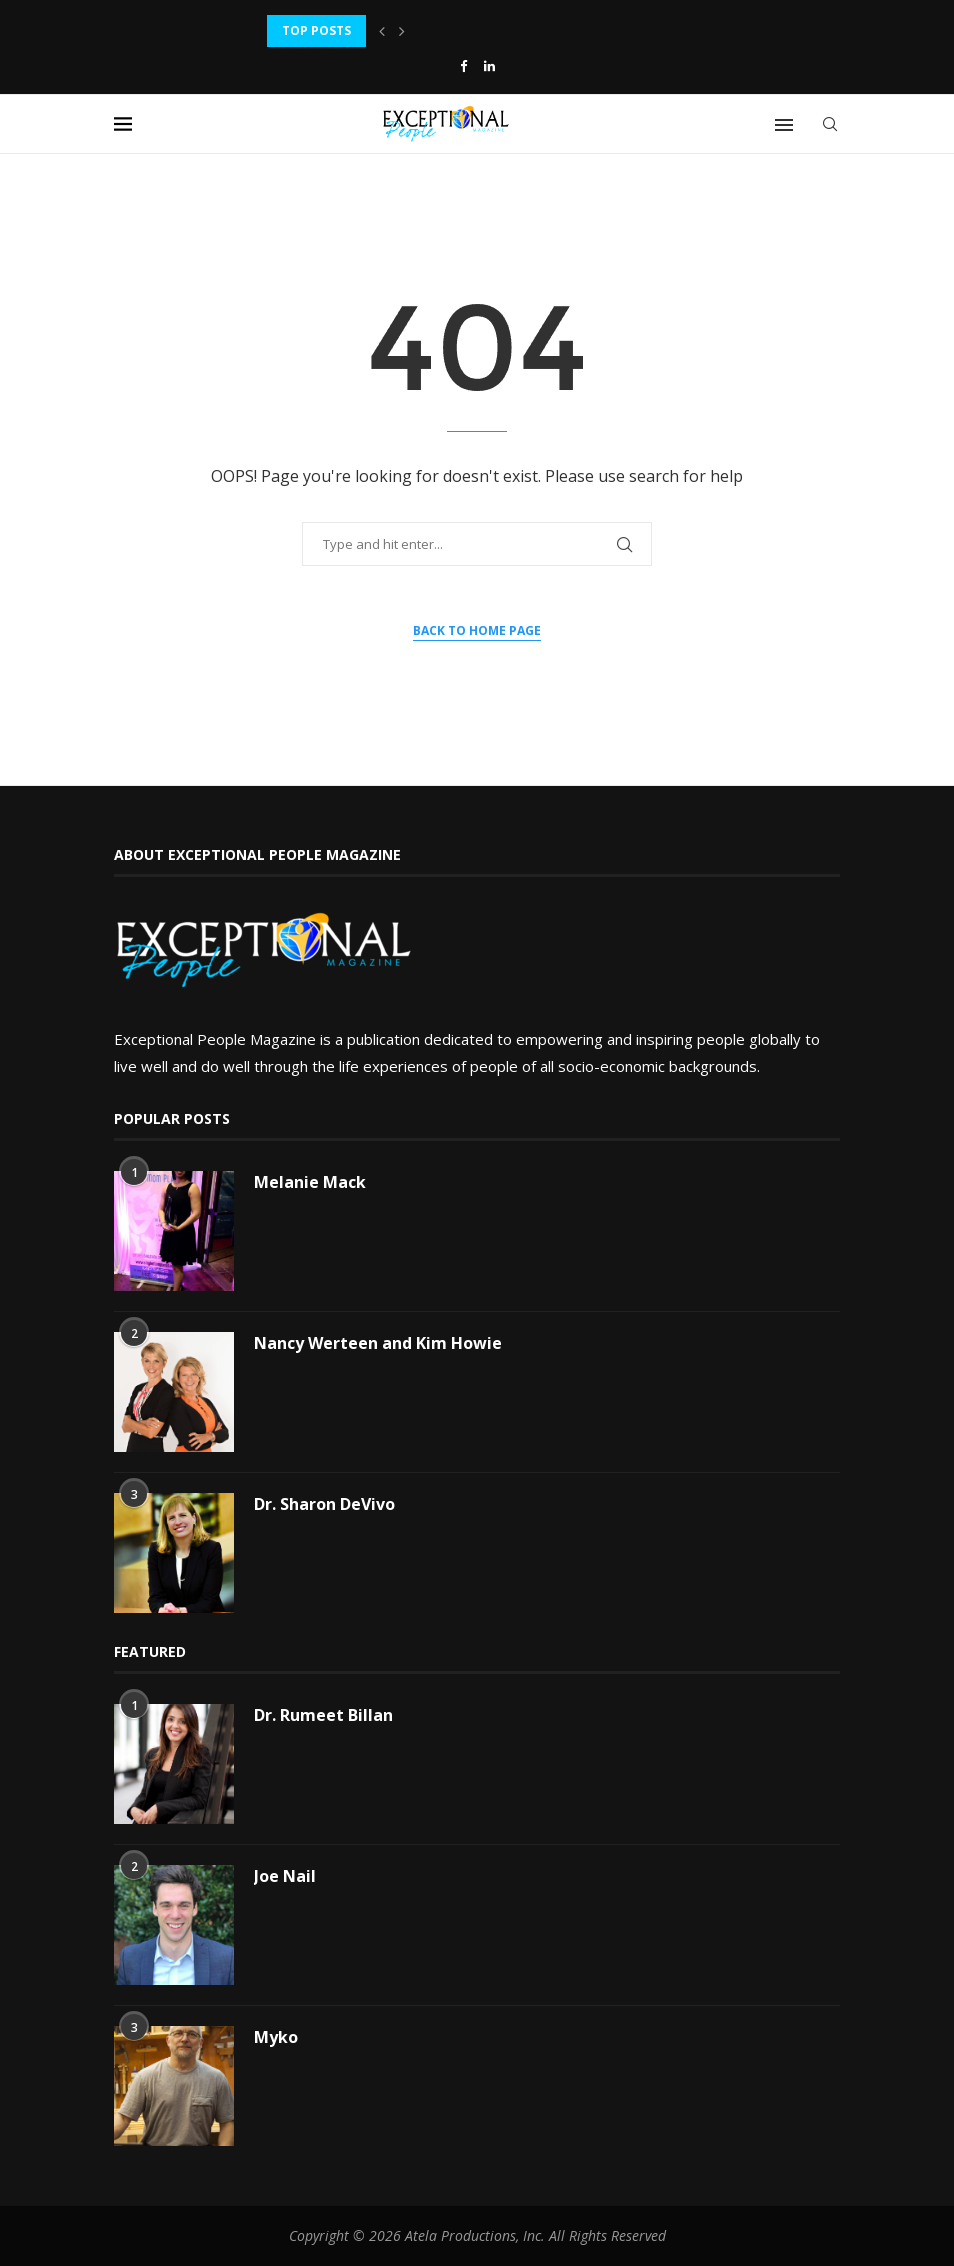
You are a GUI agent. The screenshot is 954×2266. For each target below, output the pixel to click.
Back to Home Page (477, 630)
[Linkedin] (489, 66)
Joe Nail (285, 1876)
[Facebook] (463, 66)
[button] (382, 31)
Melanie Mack (310, 1182)
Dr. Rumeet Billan (323, 1715)
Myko (276, 2037)
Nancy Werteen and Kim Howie (378, 1343)
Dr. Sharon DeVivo (324, 1504)
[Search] (830, 124)
